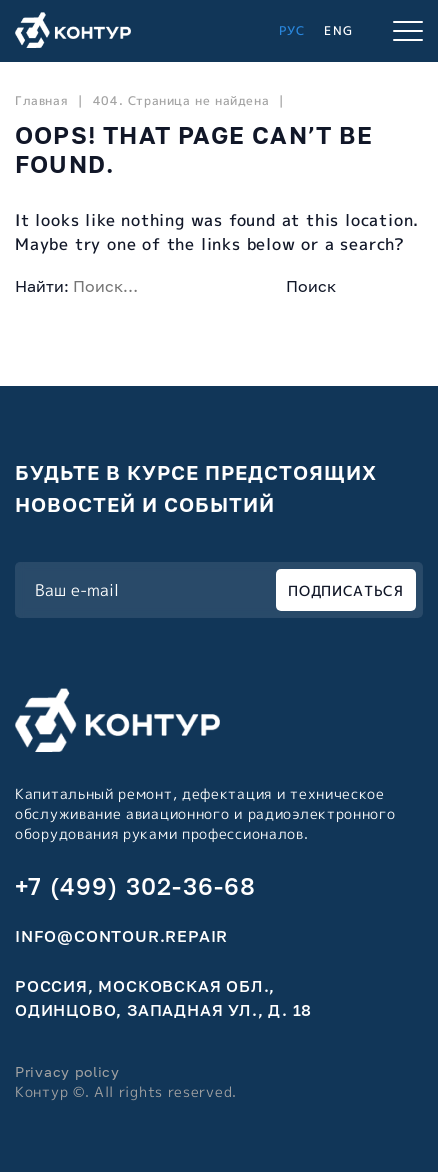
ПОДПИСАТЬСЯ (346, 590)
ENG (338, 30)
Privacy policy (67, 1071)
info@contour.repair (121, 936)
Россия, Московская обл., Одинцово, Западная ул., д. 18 (163, 998)
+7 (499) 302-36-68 (136, 886)
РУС (292, 30)
